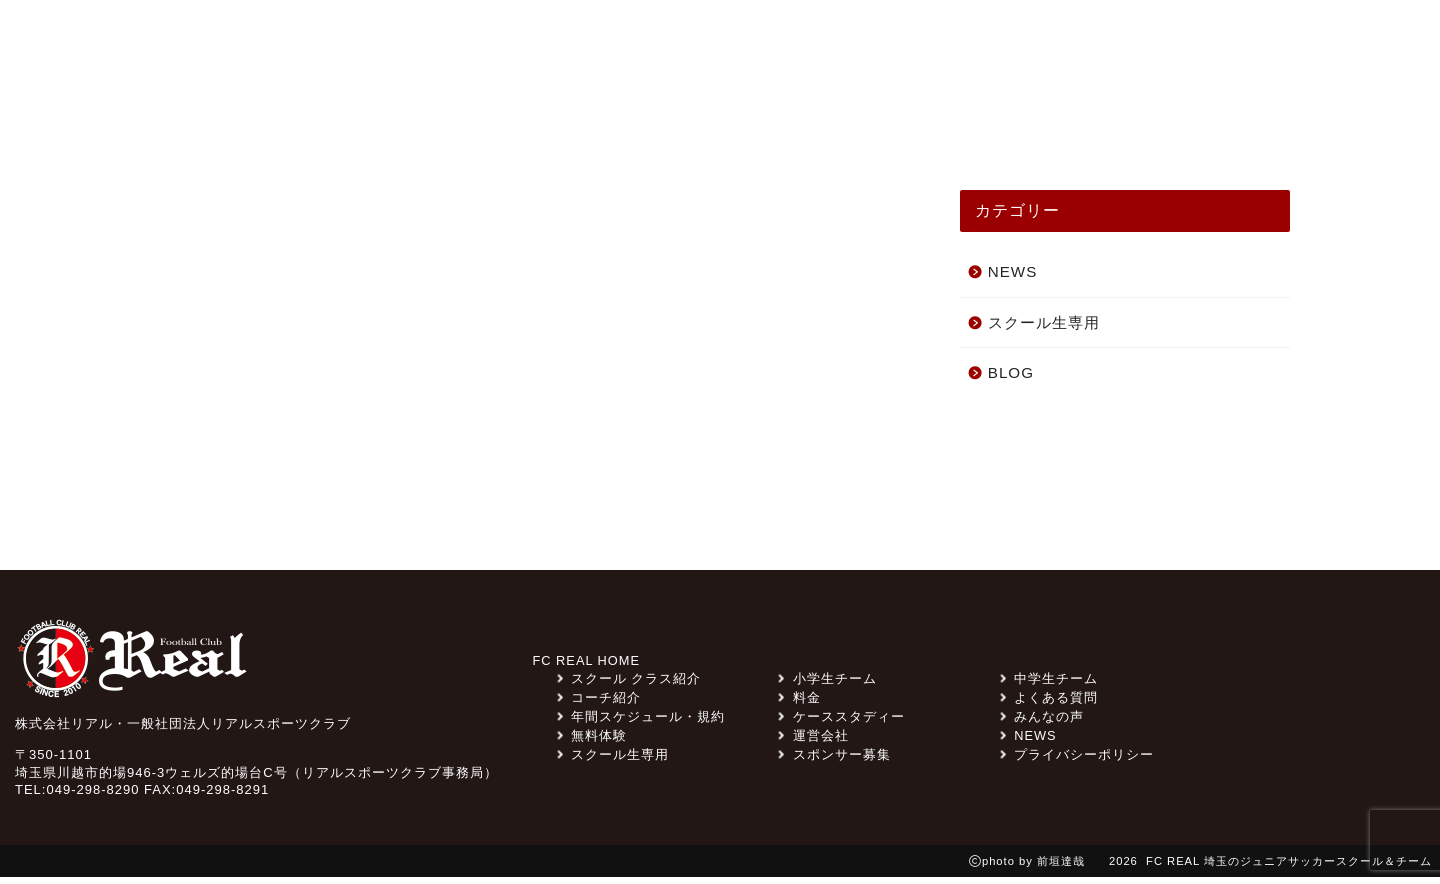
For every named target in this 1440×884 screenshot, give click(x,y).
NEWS (287, 122)
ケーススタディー (907, 122)
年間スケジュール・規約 (641, 723)
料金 (1016, 43)
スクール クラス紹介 (575, 122)
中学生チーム (1049, 685)
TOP (196, 122)
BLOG (1011, 379)
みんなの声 (403, 122)
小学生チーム (827, 685)
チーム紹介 (746, 122)
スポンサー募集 (907, 43)
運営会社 (813, 742)
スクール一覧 (1211, 122)
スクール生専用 (756, 43)
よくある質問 (1116, 43)
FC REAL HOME (587, 667)
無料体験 (1241, 43)
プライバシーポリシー (1077, 761)
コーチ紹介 (1067, 122)
